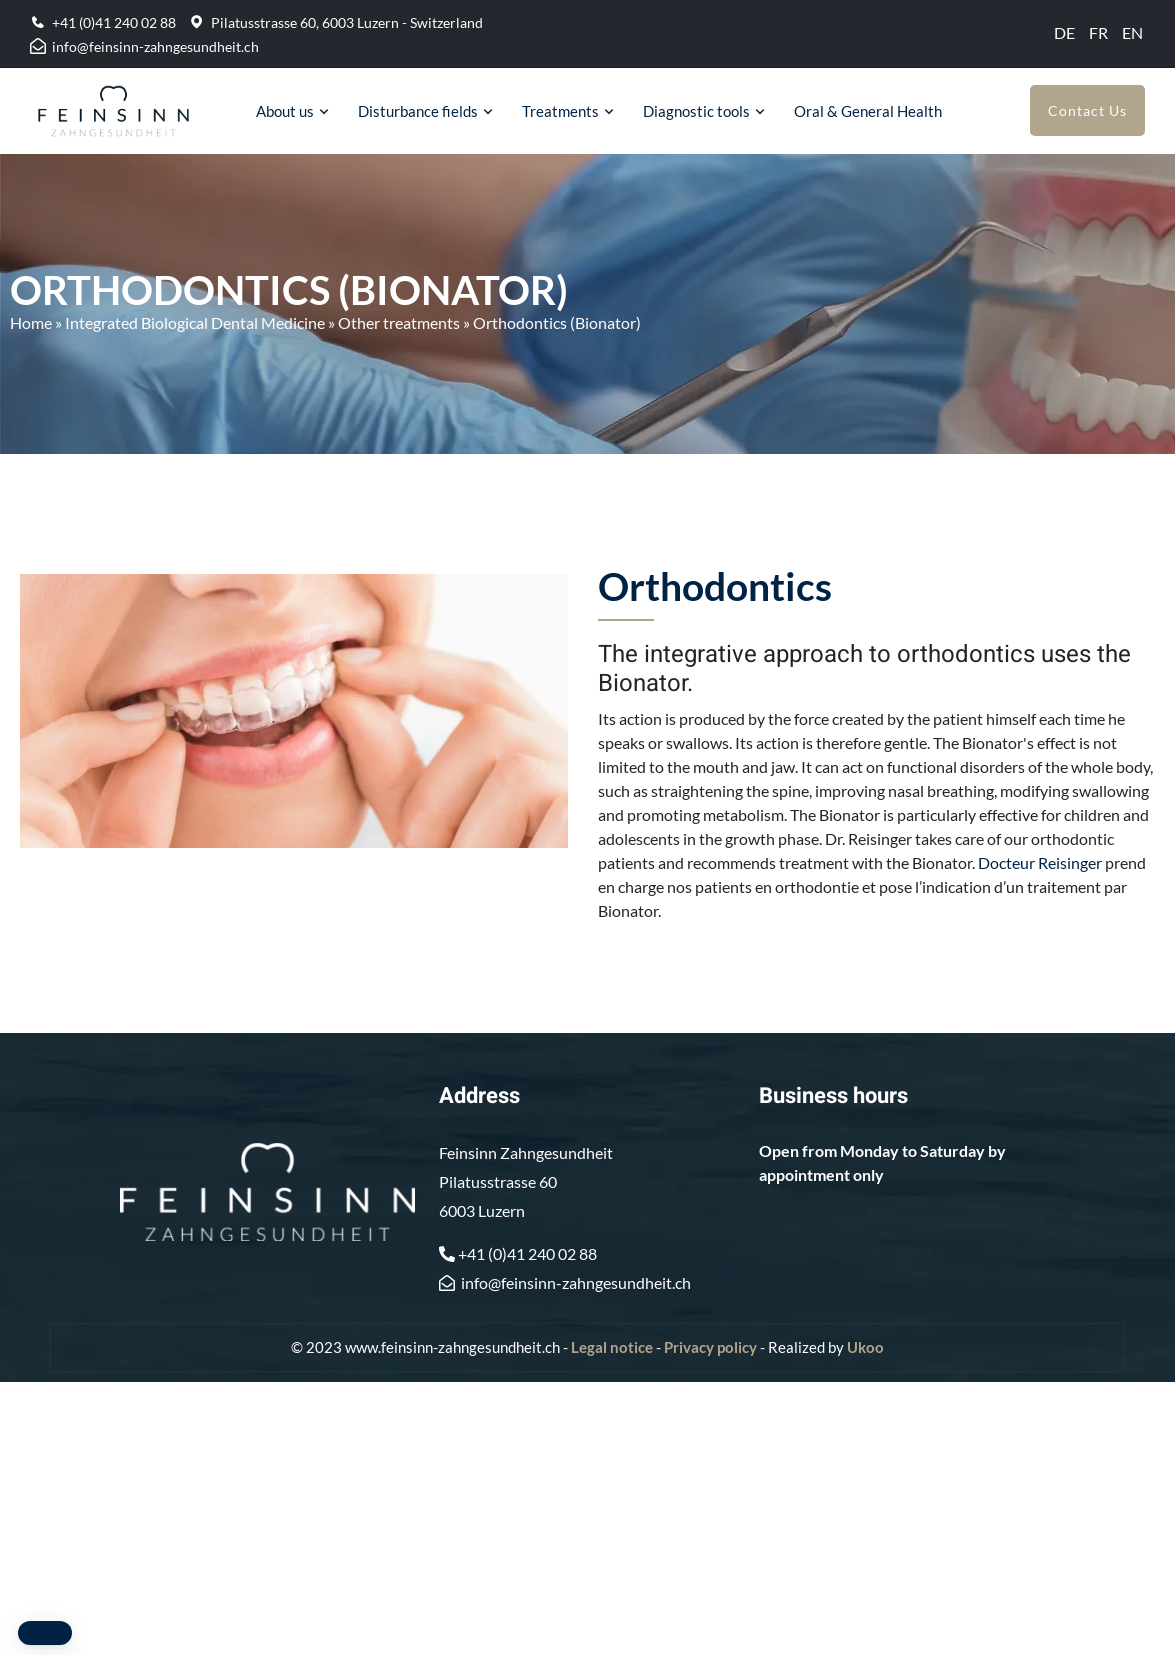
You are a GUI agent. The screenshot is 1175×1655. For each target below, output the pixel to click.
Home (31, 322)
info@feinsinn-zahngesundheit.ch (155, 46)
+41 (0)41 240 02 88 (114, 22)
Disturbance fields (418, 111)
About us (285, 111)
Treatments (560, 111)
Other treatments (399, 322)
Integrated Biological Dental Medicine (195, 322)
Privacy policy (710, 1347)
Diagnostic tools (696, 111)
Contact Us (1087, 110)
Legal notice (612, 1347)
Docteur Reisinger (1040, 862)
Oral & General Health (868, 111)
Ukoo (865, 1347)
